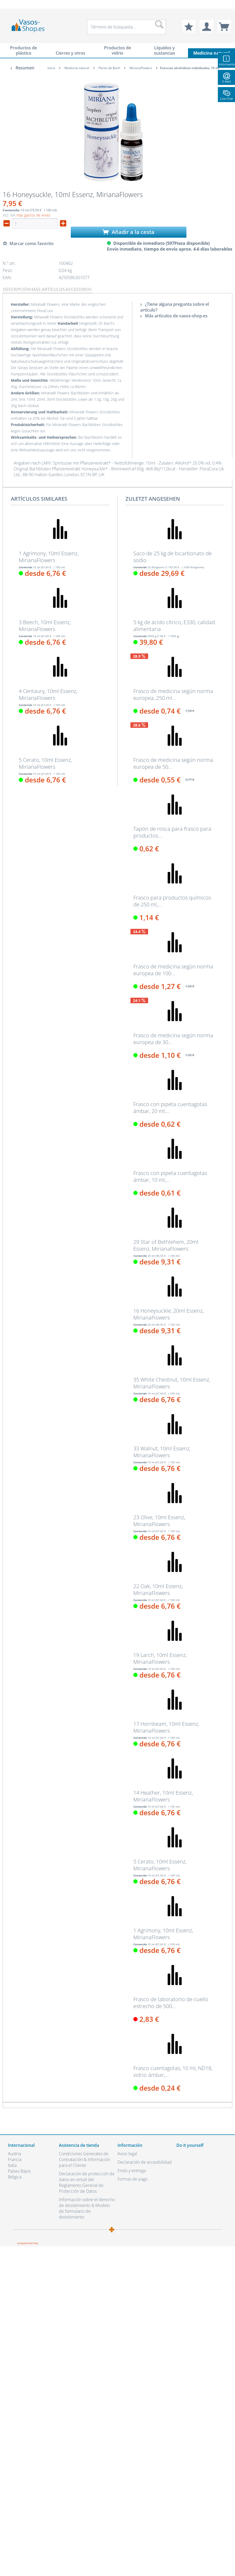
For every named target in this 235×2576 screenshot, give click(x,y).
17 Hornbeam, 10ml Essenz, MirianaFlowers (166, 1727)
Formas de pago (132, 2179)
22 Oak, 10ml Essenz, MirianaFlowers (158, 1590)
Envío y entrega (131, 2170)
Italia (12, 2165)
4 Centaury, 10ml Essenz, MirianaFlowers (48, 694)
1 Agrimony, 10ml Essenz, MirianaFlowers (48, 557)
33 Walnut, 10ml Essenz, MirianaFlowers (161, 1452)
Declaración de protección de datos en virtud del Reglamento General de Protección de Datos (87, 2182)
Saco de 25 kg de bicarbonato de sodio (172, 557)
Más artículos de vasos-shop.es (174, 316)
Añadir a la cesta (128, 232)
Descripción (17, 289)
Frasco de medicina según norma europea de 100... (173, 970)
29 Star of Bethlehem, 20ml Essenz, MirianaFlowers (165, 1245)
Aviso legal (127, 2154)
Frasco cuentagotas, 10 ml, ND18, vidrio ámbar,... (172, 2071)
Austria (14, 2154)
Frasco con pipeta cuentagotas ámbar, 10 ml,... (170, 1176)
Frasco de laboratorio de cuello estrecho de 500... (170, 2003)
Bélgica (14, 2177)
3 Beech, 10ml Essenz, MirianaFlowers (45, 626)
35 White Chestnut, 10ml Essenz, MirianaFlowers (171, 1383)
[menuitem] (10, 4)
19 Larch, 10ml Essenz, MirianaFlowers (160, 1658)
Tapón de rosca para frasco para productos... (172, 832)
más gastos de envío (33, 215)
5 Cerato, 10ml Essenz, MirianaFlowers (45, 763)
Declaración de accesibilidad (144, 2162)
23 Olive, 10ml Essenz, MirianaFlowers (159, 1521)
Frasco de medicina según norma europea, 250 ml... (173, 694)
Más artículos (48, 289)
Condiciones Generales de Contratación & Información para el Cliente (84, 2159)
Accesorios (78, 289)
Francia (14, 2159)
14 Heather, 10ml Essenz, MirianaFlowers (163, 1796)
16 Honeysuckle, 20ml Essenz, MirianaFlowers (168, 1314)
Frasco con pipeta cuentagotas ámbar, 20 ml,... (170, 1108)
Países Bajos (19, 2171)
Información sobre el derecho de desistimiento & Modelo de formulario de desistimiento (87, 2208)
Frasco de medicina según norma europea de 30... (173, 1039)
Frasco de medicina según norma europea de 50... (173, 763)
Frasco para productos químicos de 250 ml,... (172, 901)
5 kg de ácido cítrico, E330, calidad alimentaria (174, 626)
